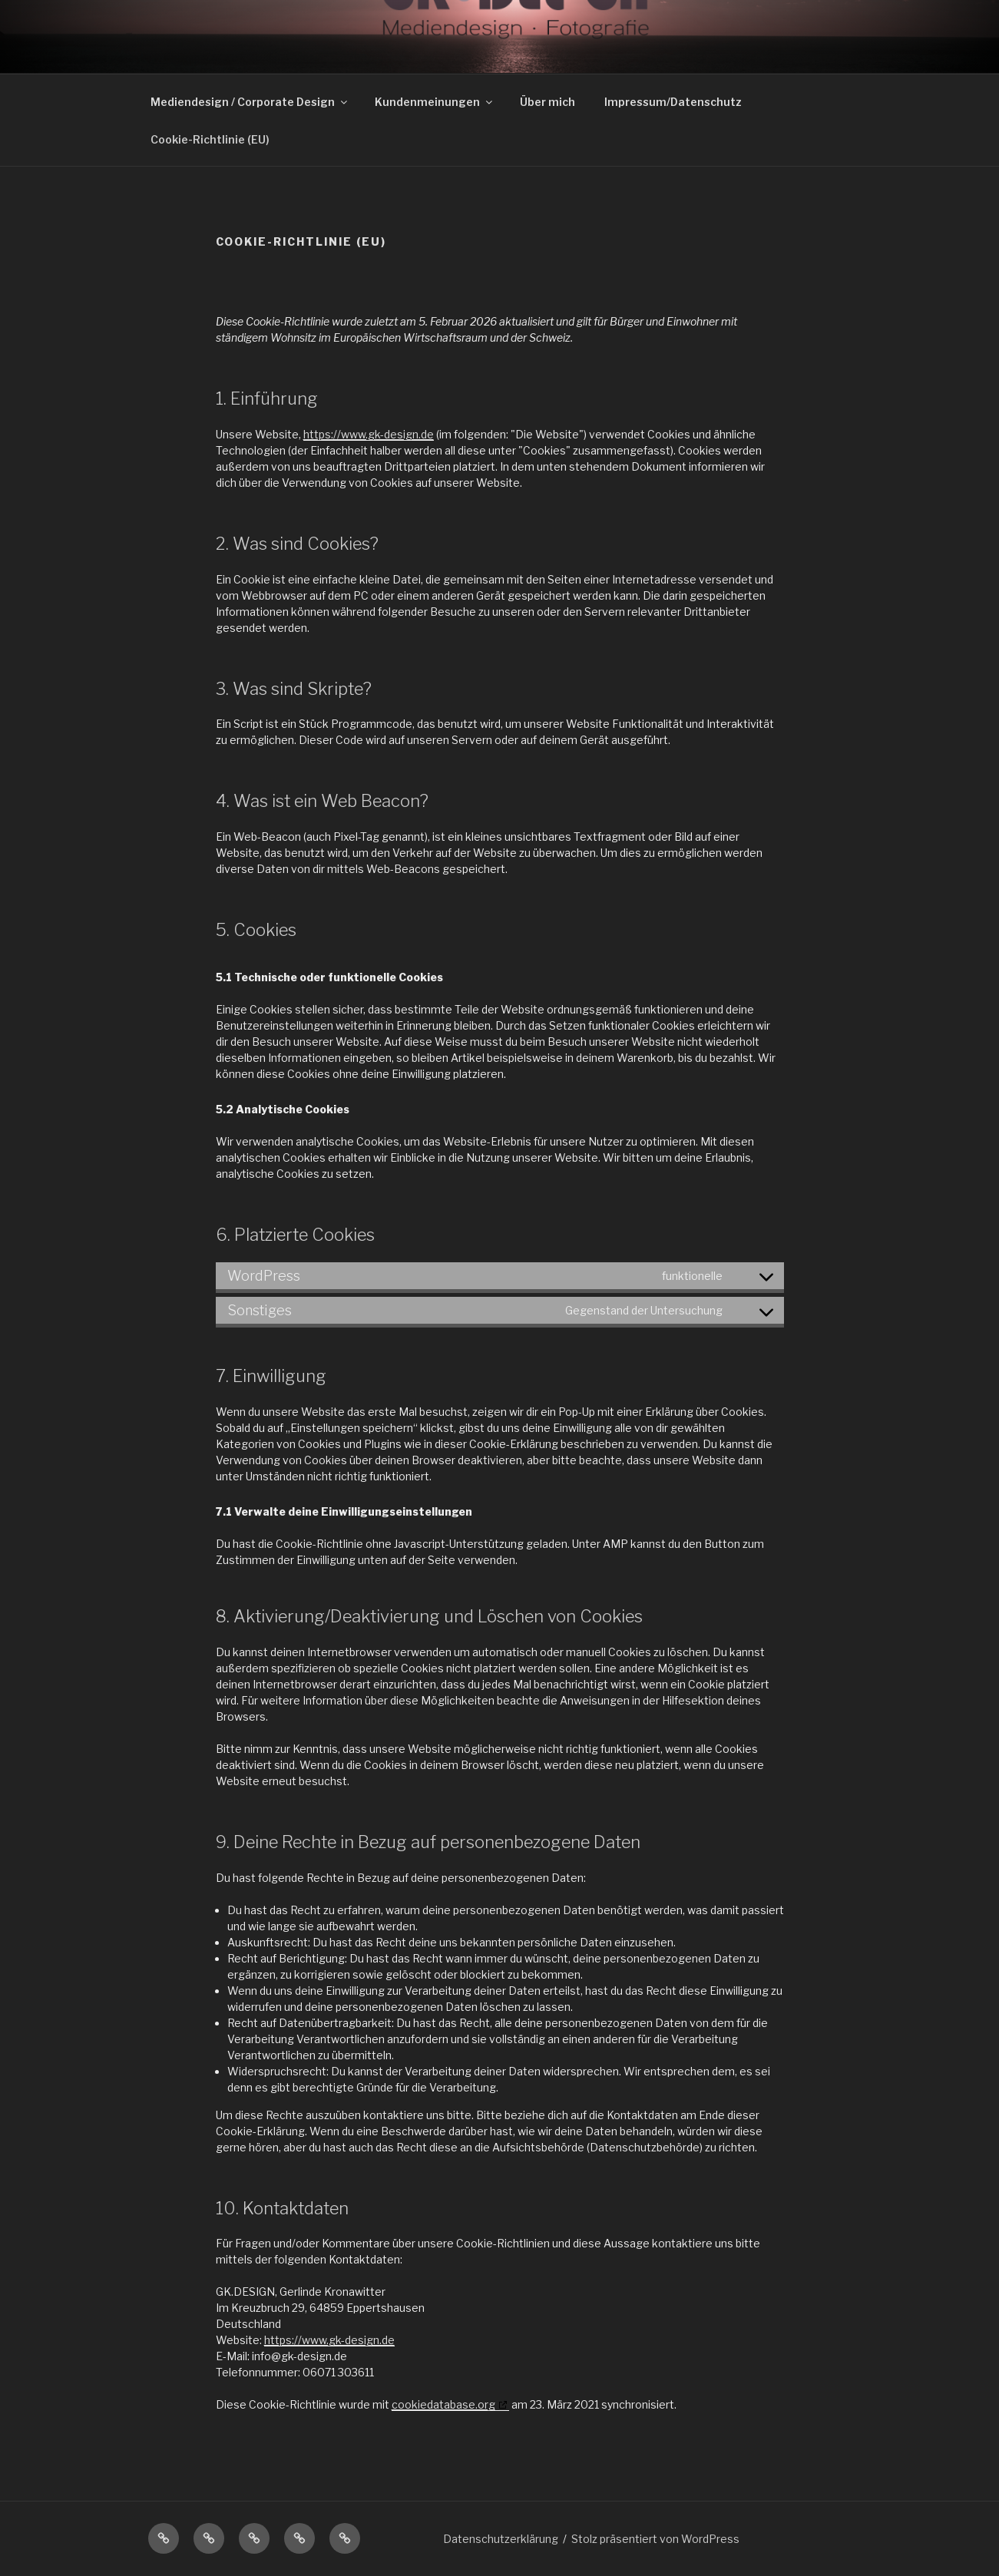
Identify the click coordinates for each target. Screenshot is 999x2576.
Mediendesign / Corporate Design (250, 101)
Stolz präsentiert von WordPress (655, 2538)
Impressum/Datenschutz (673, 101)
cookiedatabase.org (443, 2404)
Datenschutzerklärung (500, 2538)
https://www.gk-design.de (368, 434)
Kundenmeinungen (435, 101)
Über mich (547, 101)
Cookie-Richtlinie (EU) (210, 139)
